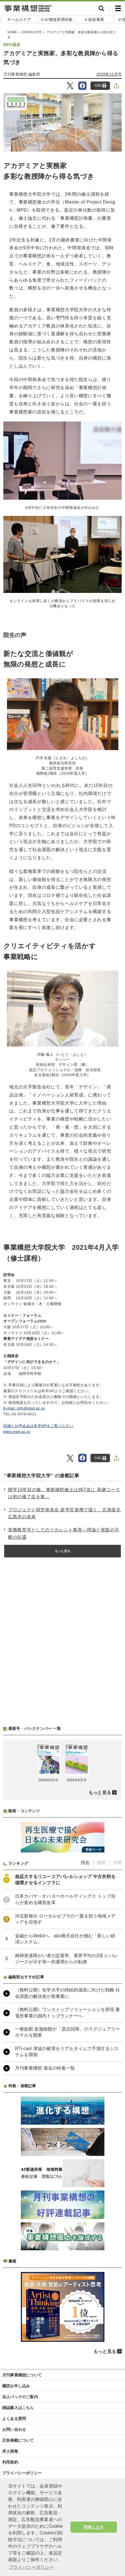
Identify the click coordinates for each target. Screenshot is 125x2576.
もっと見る (62, 1551)
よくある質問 (14, 2418)
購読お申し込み (16, 2386)
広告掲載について (18, 2440)
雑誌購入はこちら (18, 2407)
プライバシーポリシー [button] (31, 2567)
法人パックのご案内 (20, 2397)
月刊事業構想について (22, 2375)
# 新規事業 (94, 19)
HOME (12, 32)
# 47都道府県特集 (57, 19)
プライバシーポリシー (22, 2473)
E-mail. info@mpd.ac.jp (24, 1408)
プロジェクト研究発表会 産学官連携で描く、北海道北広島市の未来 (64, 1513)
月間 (117, 1862)
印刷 (100, 85)
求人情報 (10, 2451)
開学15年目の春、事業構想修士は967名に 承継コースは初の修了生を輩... (64, 1493)
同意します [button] (94, 2527)
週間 (101, 1862)
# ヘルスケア (19, 19)
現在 (85, 1862)
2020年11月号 (31, 32)
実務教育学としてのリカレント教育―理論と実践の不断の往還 (63, 1534)
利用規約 (10, 2462)
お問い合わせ (14, 2429)
